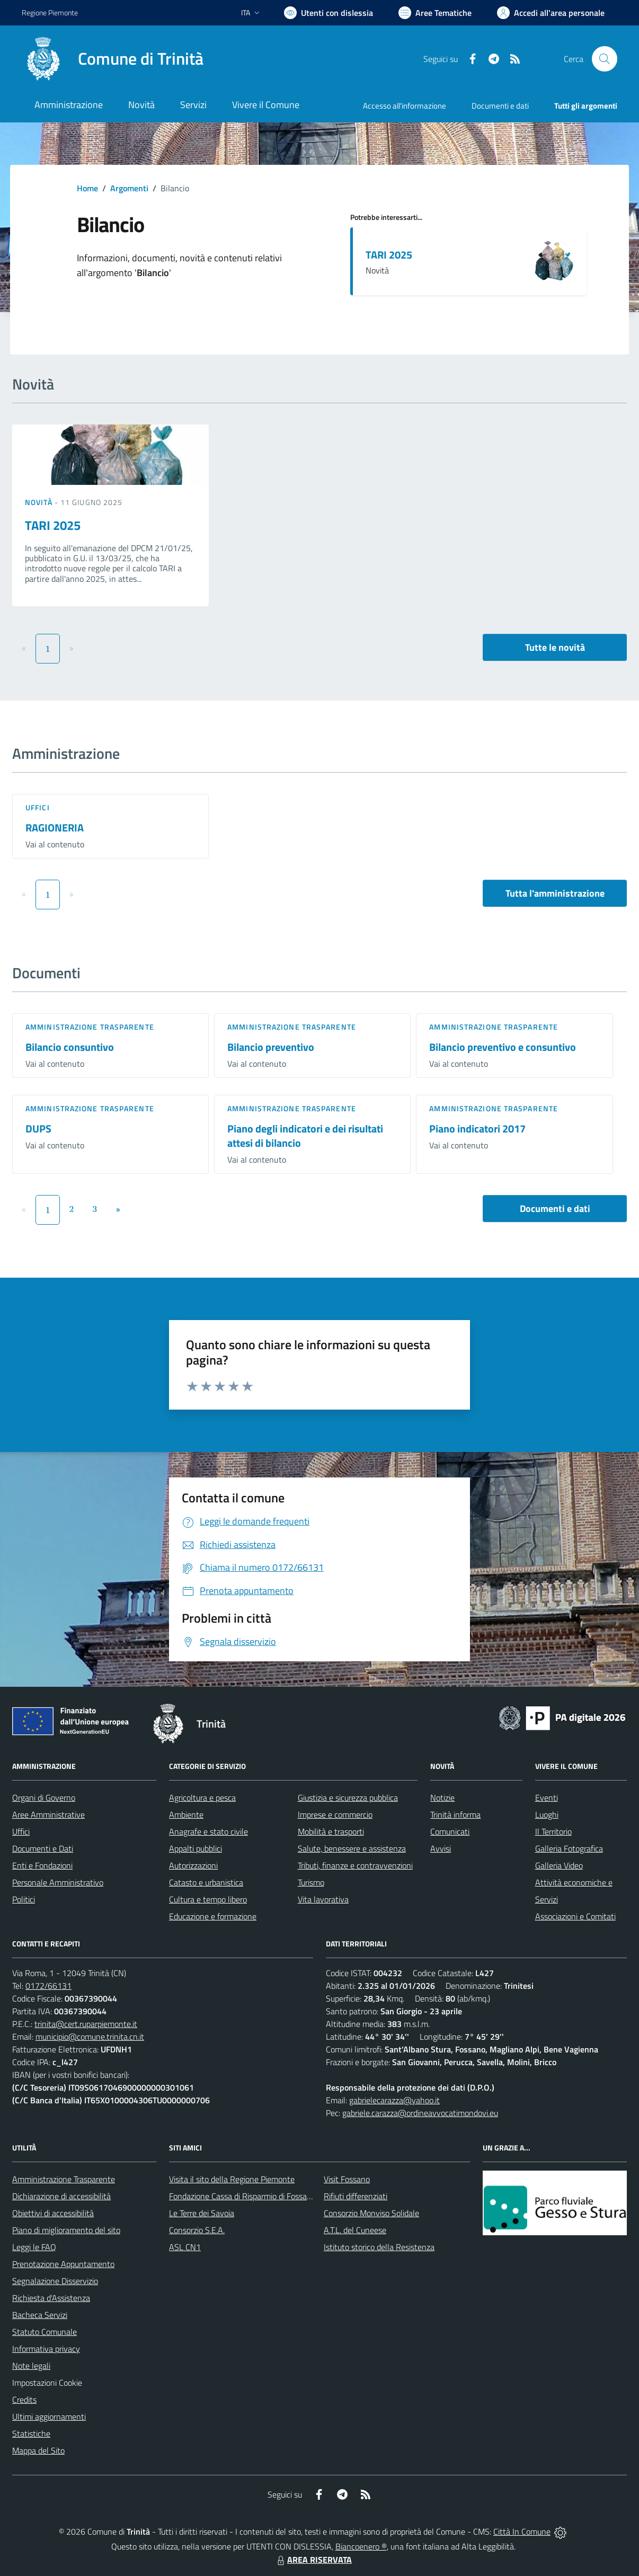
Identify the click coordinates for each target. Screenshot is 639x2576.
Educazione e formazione (212, 1916)
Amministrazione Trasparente (63, 2179)
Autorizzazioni (193, 1865)
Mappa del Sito (38, 2450)
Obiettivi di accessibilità (53, 2213)
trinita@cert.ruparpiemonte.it (85, 2023)
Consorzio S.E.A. (197, 2230)
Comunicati (449, 1831)
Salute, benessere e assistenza (352, 1848)
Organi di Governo (43, 1797)
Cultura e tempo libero (208, 1899)
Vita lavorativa (323, 1899)
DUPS (38, 1128)
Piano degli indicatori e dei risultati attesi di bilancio (305, 1135)
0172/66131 (48, 1985)
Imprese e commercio (335, 1814)
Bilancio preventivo (270, 1047)
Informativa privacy (46, 2348)
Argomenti (129, 188)
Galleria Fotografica (569, 1848)
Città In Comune (522, 2531)
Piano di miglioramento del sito (66, 2230)
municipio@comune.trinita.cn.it (90, 2036)
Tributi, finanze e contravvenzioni (355, 1865)
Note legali (31, 2365)
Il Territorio (553, 1831)
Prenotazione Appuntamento (63, 2264)
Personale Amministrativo (57, 1882)
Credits (24, 2399)
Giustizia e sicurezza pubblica (348, 1797)
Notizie (442, 1797)
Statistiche (31, 2433)
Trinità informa (455, 1814)
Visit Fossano (347, 2179)
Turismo (311, 1882)
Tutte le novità (555, 647)
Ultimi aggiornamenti (49, 2416)
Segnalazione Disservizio (55, 2280)
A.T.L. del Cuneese (355, 2230)
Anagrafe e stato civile (208, 1831)
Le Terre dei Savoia (201, 2213)
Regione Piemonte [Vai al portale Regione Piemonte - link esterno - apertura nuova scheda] (50, 12)
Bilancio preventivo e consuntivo (502, 1047)
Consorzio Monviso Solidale (371, 2213)
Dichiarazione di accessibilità (61, 2196)
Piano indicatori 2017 (477, 1128)
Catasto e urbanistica (206, 1882)
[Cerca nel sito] (604, 59)
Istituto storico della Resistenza (379, 2247)
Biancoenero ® (361, 2546)
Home (87, 188)
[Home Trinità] (112, 59)
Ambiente (186, 1814)
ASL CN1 (185, 2247)
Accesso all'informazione (404, 106)
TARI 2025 (389, 254)
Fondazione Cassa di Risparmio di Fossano (242, 2196)
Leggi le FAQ (34, 2247)
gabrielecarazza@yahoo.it (394, 2100)
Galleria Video (559, 1865)
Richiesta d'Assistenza (51, 2297)
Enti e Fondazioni (42, 1865)
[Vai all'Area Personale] (550, 12)
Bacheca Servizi (39, 2314)
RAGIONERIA (54, 827)
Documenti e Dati (42, 1848)
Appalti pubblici (195, 1848)
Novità (40, 502)
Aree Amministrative (48, 1814)
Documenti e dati (555, 1208)
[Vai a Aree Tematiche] (435, 12)
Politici (23, 1899)
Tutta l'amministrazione (555, 893)
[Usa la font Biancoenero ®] (328, 12)
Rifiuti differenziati (355, 2196)
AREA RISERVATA (313, 2559)
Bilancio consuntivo (69, 1047)
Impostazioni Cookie (47, 2382)
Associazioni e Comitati (575, 1916)
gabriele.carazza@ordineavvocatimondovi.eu (420, 2112)
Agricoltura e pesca (202, 1797)
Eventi (546, 1797)
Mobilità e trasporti (331, 1831)
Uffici (37, 807)
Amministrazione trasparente (89, 1026)
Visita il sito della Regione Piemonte (232, 2179)
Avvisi (440, 1848)
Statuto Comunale (44, 2331)
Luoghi (546, 1814)
